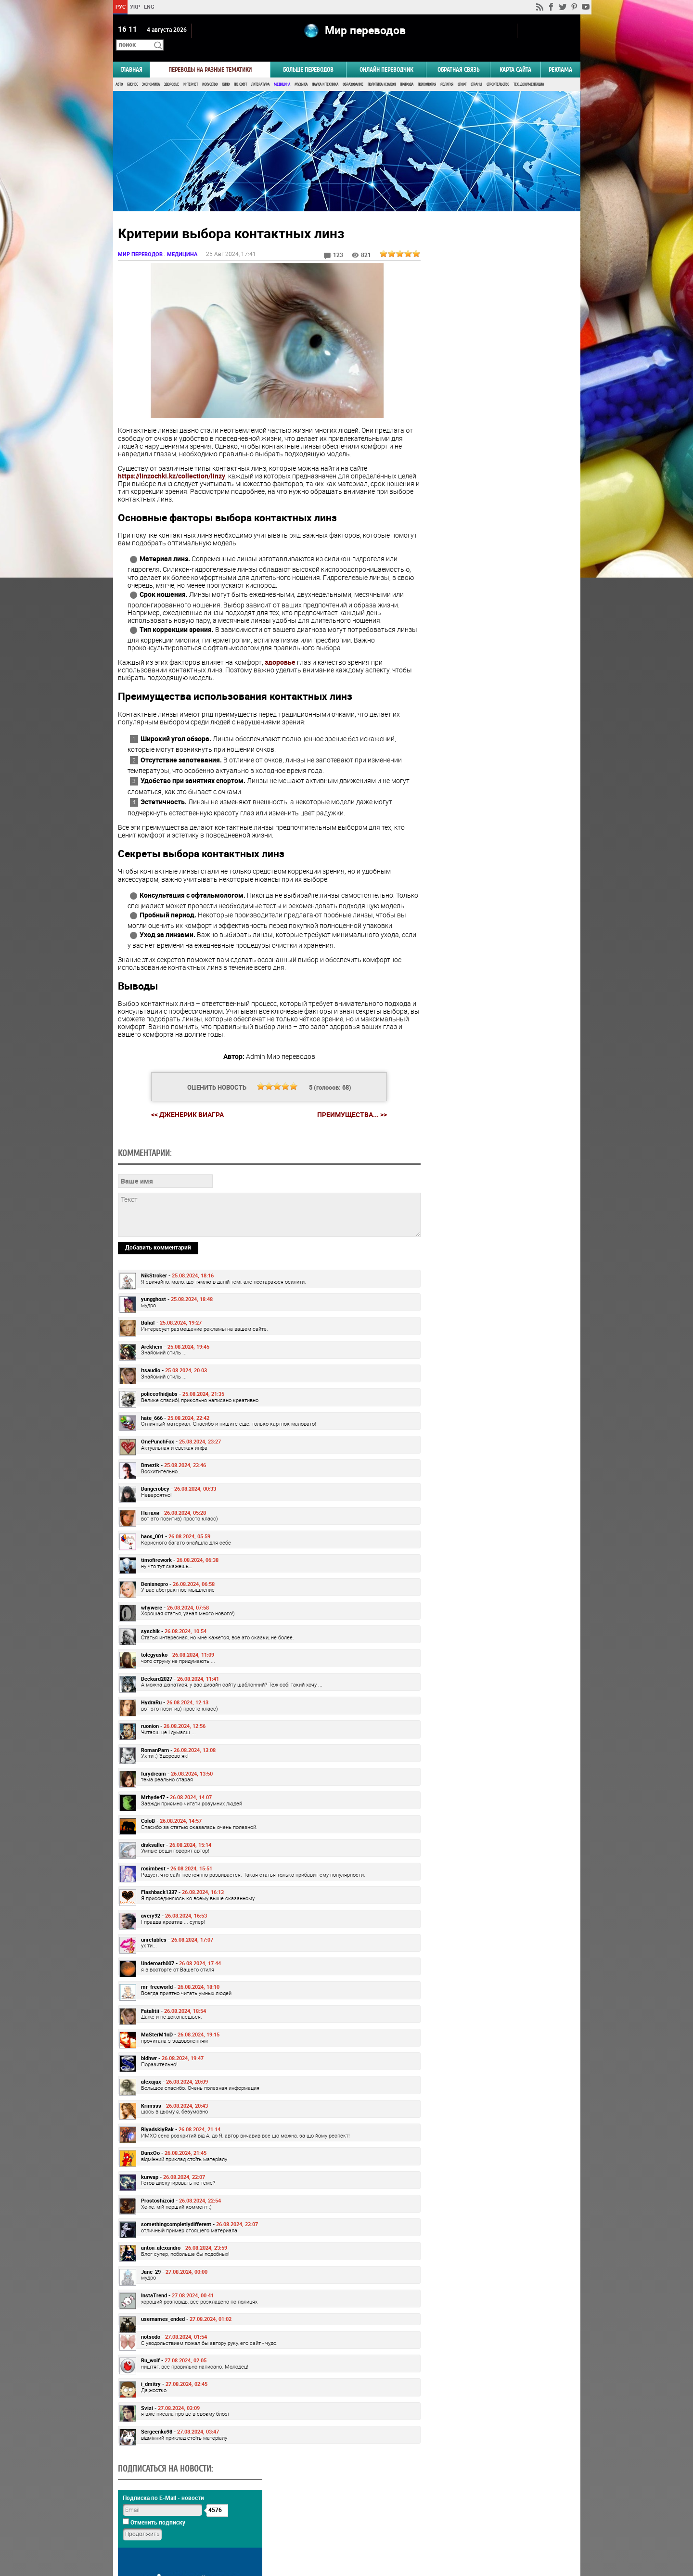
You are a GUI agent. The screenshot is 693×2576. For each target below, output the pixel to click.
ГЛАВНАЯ (131, 56)
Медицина (282, 71)
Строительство (498, 71)
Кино (226, 71)
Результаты (498, 502)
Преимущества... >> (348, 1107)
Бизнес (132, 71)
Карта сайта (515, 56)
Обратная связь (458, 56)
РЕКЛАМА (560, 56)
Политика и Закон (382, 71)
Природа (406, 71)
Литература (260, 71)
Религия (446, 71)
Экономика (151, 71)
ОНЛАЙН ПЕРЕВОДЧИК (386, 56)
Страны (476, 71)
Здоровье (171, 71)
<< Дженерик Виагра (183, 1107)
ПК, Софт (240, 71)
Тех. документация (528, 71)
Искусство (210, 71)
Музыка (301, 71)
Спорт (462, 71)
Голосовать (498, 487)
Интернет (190, 71)
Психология (427, 71)
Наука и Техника (325, 71)
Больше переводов (308, 56)
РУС (120, 6)
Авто (119, 71)
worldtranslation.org (485, 2526)
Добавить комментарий (158, 1306)
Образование (353, 71)
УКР (134, 6)
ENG (149, 6)
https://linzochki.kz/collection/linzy (171, 460)
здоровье (280, 647)
